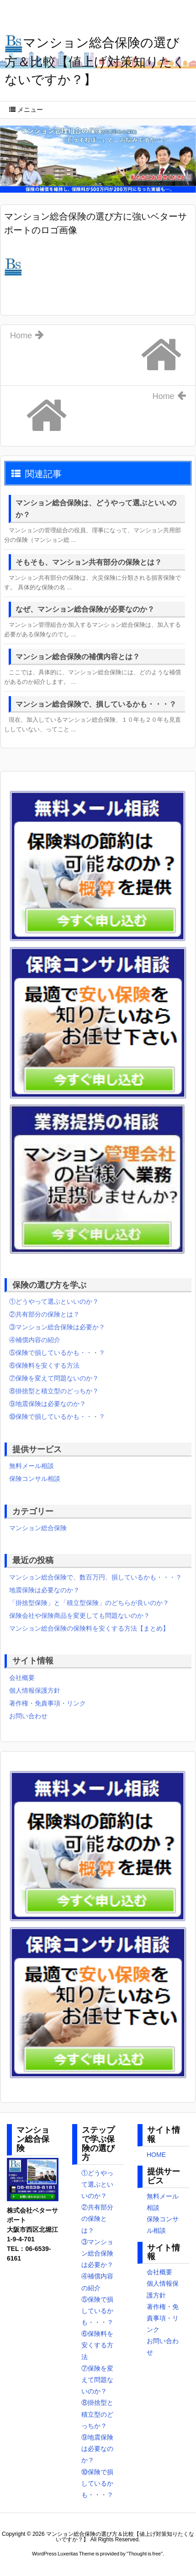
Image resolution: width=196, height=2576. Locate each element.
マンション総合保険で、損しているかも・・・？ (96, 704)
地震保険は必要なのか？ (44, 1590)
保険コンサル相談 (34, 1478)
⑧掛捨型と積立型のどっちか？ (54, 1391)
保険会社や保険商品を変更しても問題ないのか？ (79, 1615)
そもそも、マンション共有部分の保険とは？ (89, 562)
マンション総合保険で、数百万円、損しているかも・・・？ (95, 1577)
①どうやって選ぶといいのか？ (54, 1301)
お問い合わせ (28, 1716)
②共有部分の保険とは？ (44, 1314)
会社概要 (22, 1677)
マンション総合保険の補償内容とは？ (78, 657)
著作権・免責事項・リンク (47, 1703)
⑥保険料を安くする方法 (44, 1365)
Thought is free (144, 2553)
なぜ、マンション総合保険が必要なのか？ (85, 609)
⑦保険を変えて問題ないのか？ (54, 1378)
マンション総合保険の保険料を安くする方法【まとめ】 (89, 1628)
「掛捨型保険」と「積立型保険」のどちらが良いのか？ (89, 1602)
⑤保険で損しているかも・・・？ (57, 1352)
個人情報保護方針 (34, 1690)
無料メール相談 (31, 1465)
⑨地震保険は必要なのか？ (47, 1403)
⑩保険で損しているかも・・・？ (57, 1416)
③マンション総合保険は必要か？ (57, 1327)
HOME (156, 2154)
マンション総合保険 (38, 1528)
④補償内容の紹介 (34, 1339)
